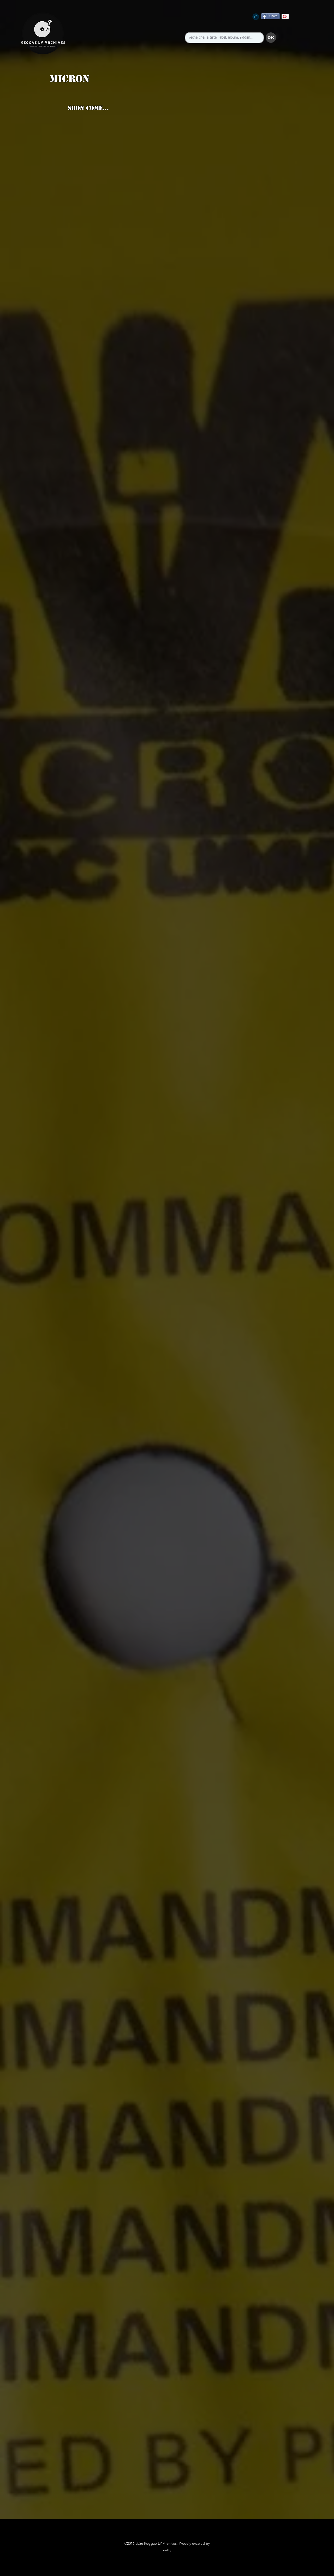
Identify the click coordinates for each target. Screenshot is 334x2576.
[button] (271, 37)
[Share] (270, 16)
